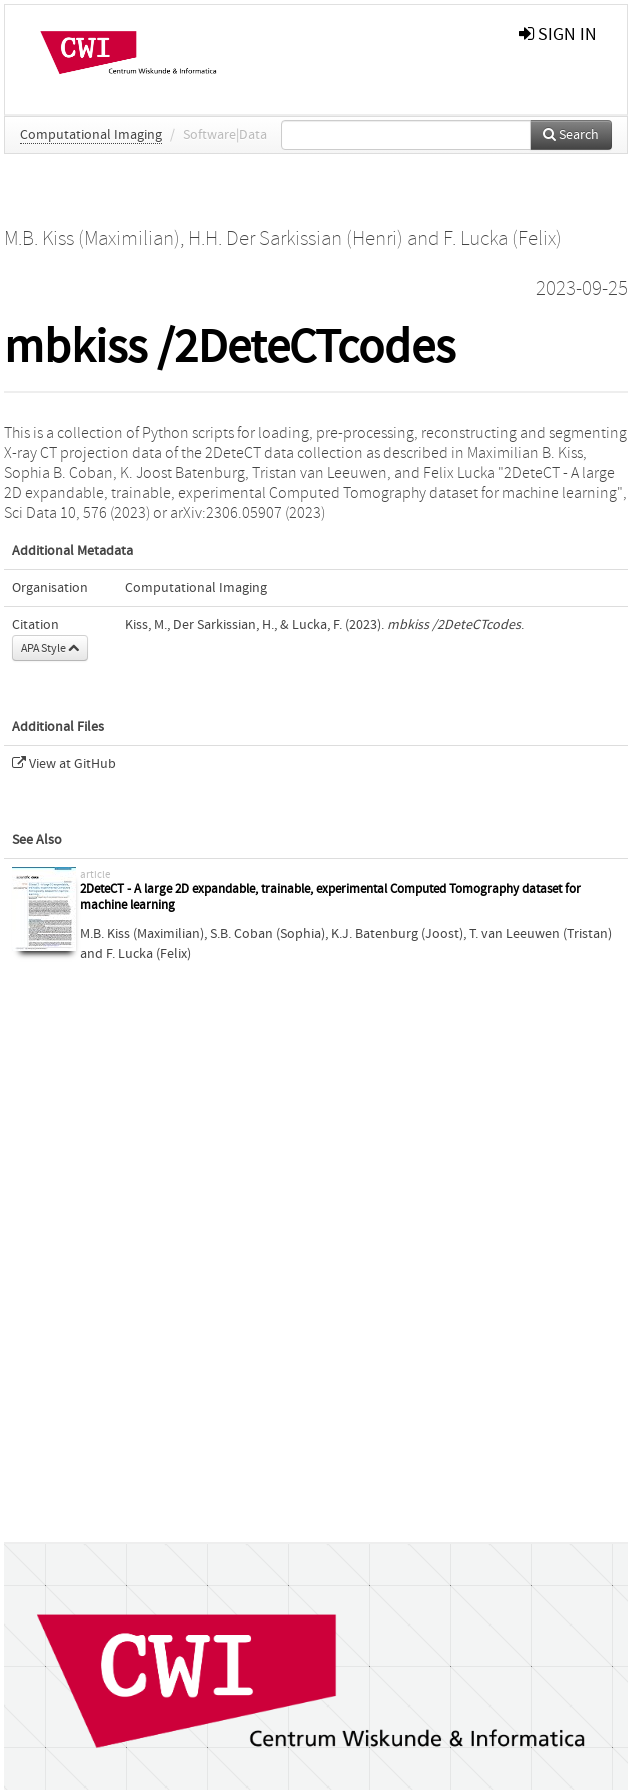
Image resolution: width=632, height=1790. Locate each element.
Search (571, 135)
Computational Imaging (91, 135)
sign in (558, 34)
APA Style (50, 648)
